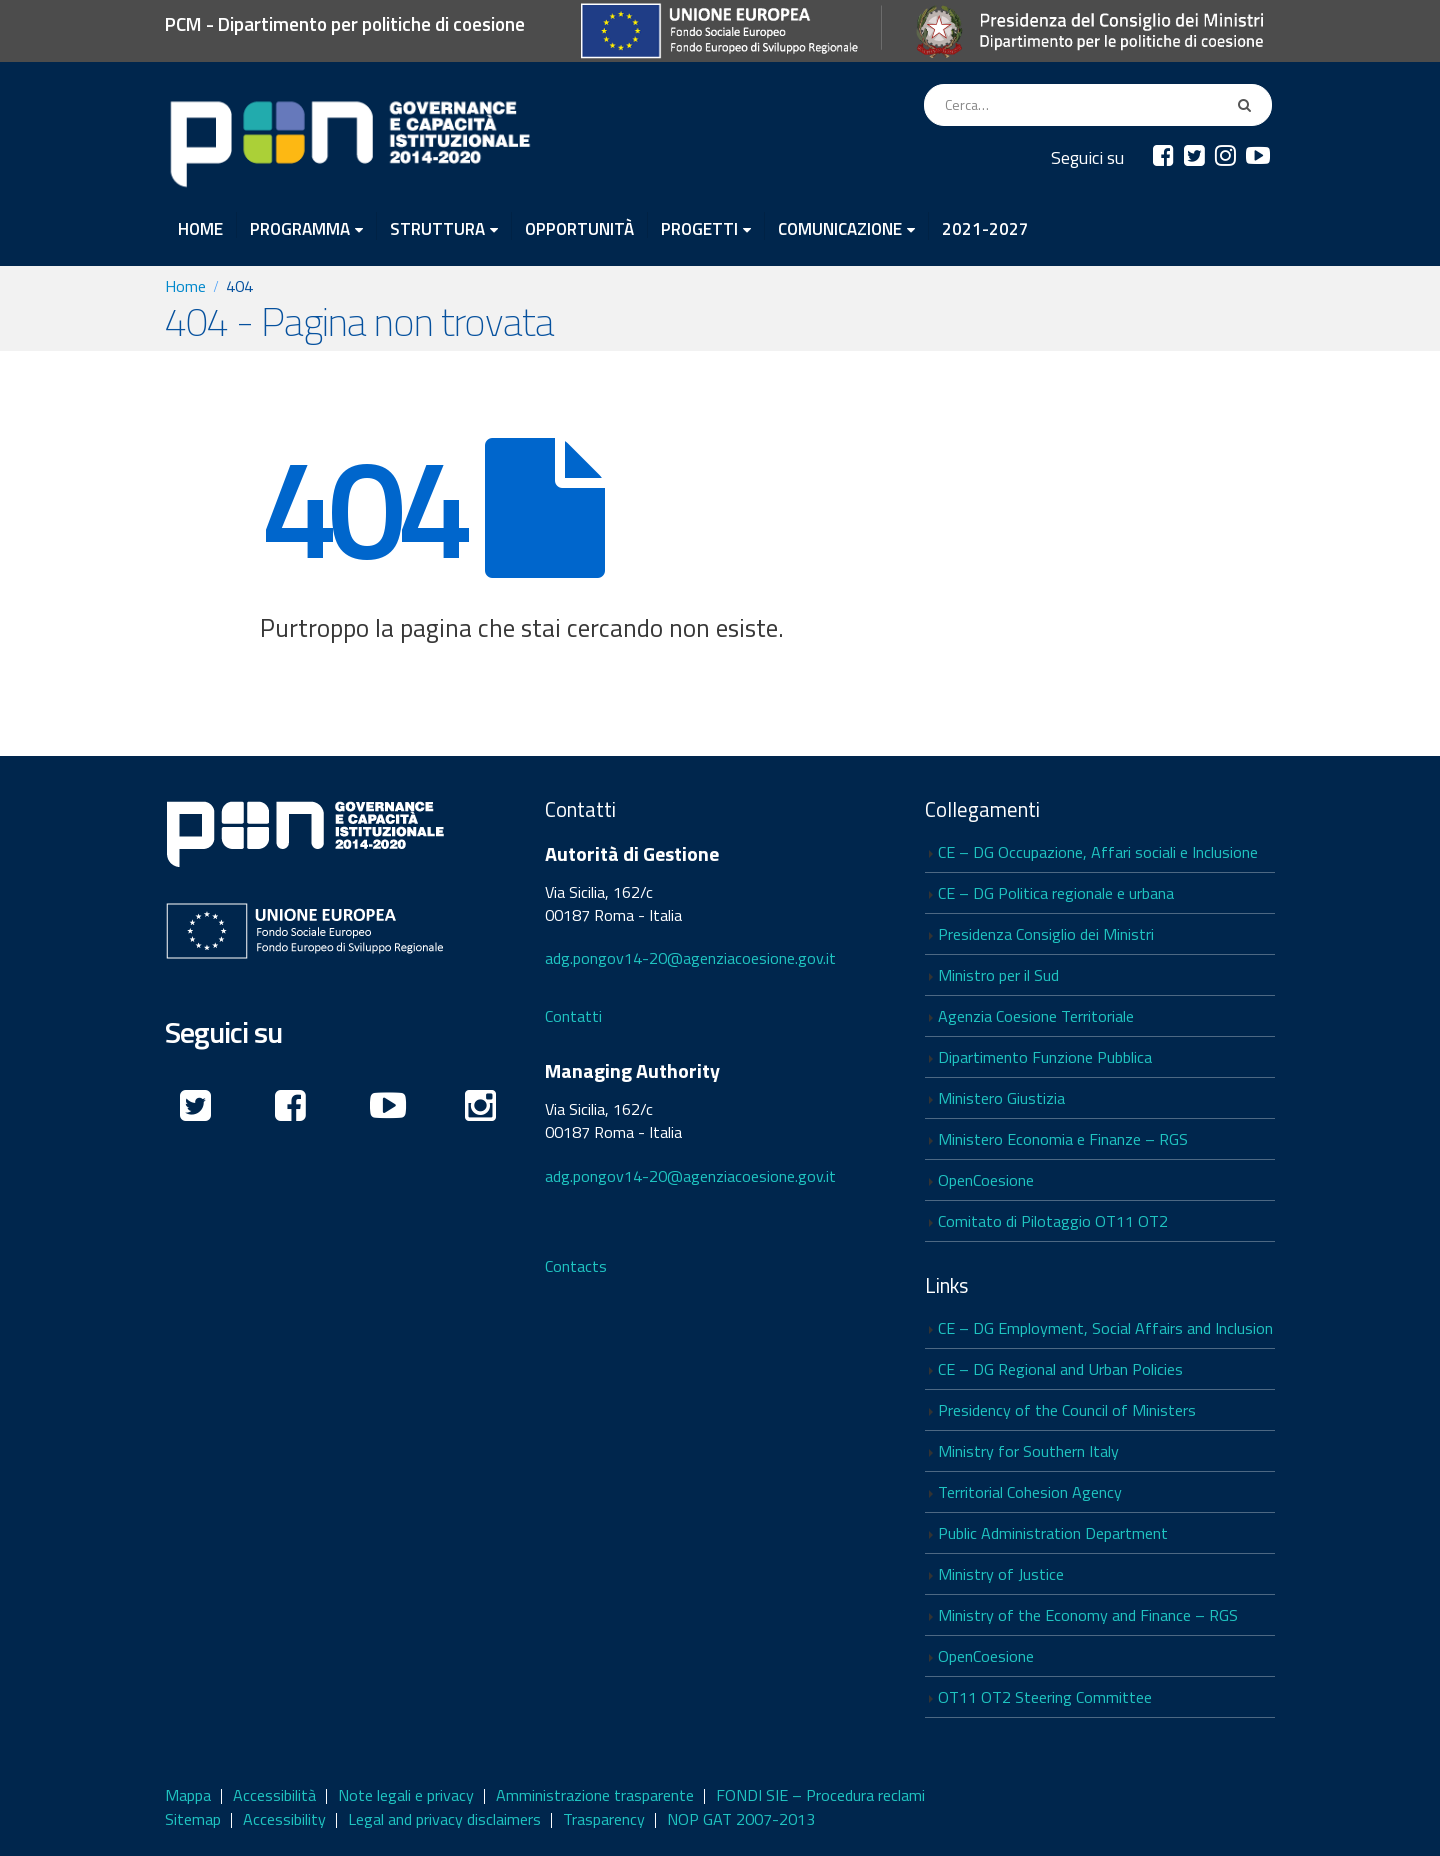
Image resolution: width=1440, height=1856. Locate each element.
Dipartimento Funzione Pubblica (1045, 1057)
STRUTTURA (437, 228)
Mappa (188, 1795)
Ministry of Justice (1001, 1574)
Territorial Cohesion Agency (1030, 1492)
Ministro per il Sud (998, 975)
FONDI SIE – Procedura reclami (820, 1795)
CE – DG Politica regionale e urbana (1056, 893)
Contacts (576, 1266)
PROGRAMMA (300, 228)
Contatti (573, 1016)
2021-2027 (985, 227)
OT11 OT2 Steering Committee (1045, 1697)
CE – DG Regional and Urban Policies (1060, 1369)
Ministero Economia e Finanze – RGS (1063, 1139)
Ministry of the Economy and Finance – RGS (1088, 1615)
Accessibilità (274, 1795)
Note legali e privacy (406, 1795)
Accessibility (284, 1819)
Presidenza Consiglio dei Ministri (1046, 934)
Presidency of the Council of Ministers (1067, 1410)
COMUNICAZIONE (840, 228)
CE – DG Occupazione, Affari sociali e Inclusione (1098, 852)
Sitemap (193, 1819)
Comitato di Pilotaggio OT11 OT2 (1053, 1221)
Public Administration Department (1053, 1533)
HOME (200, 227)
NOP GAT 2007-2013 (741, 1819)
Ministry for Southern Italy (1028, 1451)
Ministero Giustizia (1001, 1098)
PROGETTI (699, 228)
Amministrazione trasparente (595, 1795)
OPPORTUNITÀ (579, 227)
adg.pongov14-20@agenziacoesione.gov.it (690, 958)
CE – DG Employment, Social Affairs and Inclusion (1105, 1328)
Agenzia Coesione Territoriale (1036, 1016)
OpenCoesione (986, 1180)
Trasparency (604, 1819)
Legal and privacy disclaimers (444, 1819)
